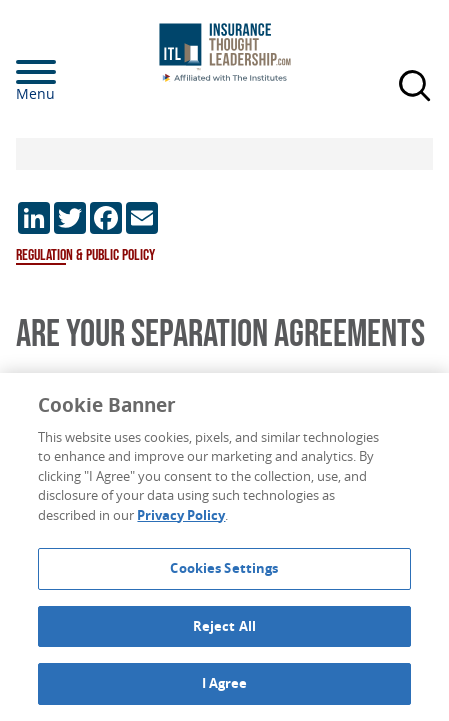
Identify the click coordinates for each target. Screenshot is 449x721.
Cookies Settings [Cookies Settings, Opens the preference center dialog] (224, 568)
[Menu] (66, 72)
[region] (224, 547)
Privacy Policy (181, 515)
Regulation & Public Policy (85, 255)
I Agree (225, 683)
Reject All (224, 626)
